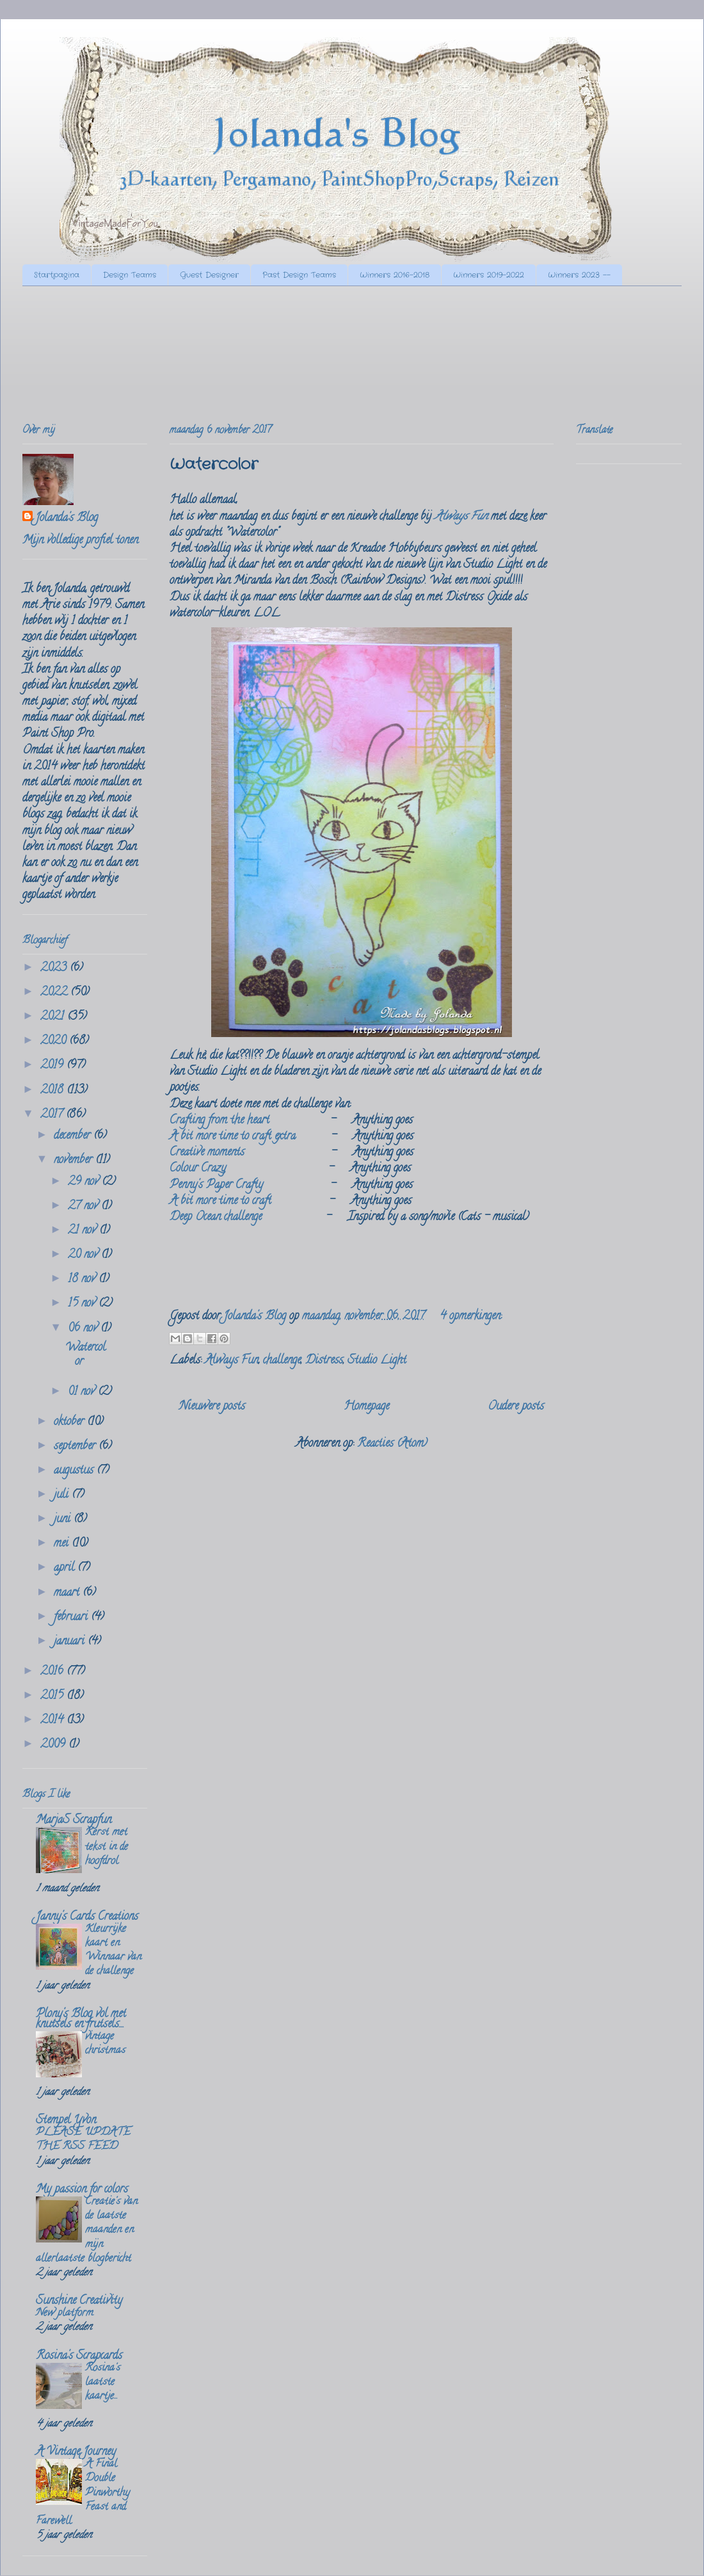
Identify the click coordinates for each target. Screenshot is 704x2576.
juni (64, 1520)
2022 (55, 993)
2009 (54, 1745)
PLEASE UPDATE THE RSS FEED (83, 2140)
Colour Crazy (198, 1169)
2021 (53, 1017)
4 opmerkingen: (471, 1317)
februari (72, 1618)
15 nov (83, 1304)
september (76, 1447)
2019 (53, 1066)
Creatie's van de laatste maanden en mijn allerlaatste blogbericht (87, 2230)
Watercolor (214, 465)
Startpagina (56, 275)
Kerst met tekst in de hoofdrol (106, 1846)
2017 (53, 1115)
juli (63, 1495)
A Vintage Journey (76, 2452)
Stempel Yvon (66, 2121)
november (74, 1161)
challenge (282, 1361)
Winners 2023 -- (579, 275)
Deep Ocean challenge (216, 1218)
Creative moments (207, 1153)
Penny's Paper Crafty (216, 1186)
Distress (324, 1361)
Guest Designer (209, 275)
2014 (53, 1721)
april (65, 1568)
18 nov (83, 1280)
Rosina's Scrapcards (79, 2356)
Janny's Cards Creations (87, 1917)
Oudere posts (516, 1407)
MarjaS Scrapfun (73, 1821)
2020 (54, 1042)
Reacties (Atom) (392, 1444)
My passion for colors (82, 2190)
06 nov (84, 1329)
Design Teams (129, 275)
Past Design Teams (299, 275)
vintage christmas (105, 2044)
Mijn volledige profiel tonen (80, 541)
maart (68, 1593)
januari (71, 1642)
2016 (53, 1672)
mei (63, 1544)
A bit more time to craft (220, 1202)
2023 (55, 969)
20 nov (84, 1255)
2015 (53, 1696)
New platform (64, 2313)
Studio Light (377, 1361)
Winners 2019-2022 (488, 275)
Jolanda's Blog (66, 519)
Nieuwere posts (212, 1407)
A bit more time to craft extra (233, 1137)
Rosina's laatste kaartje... (102, 2382)
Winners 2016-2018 (394, 275)
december (73, 1136)
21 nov (83, 1231)
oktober (70, 1422)
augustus (75, 1471)
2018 (53, 1091)
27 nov (84, 1207)
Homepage (366, 1407)
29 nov (85, 1182)
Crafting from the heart (219, 1121)
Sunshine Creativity (79, 2301)
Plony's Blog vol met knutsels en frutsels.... (81, 2020)
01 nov (83, 1392)
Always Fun (461, 517)
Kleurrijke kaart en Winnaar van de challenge (113, 1951)
